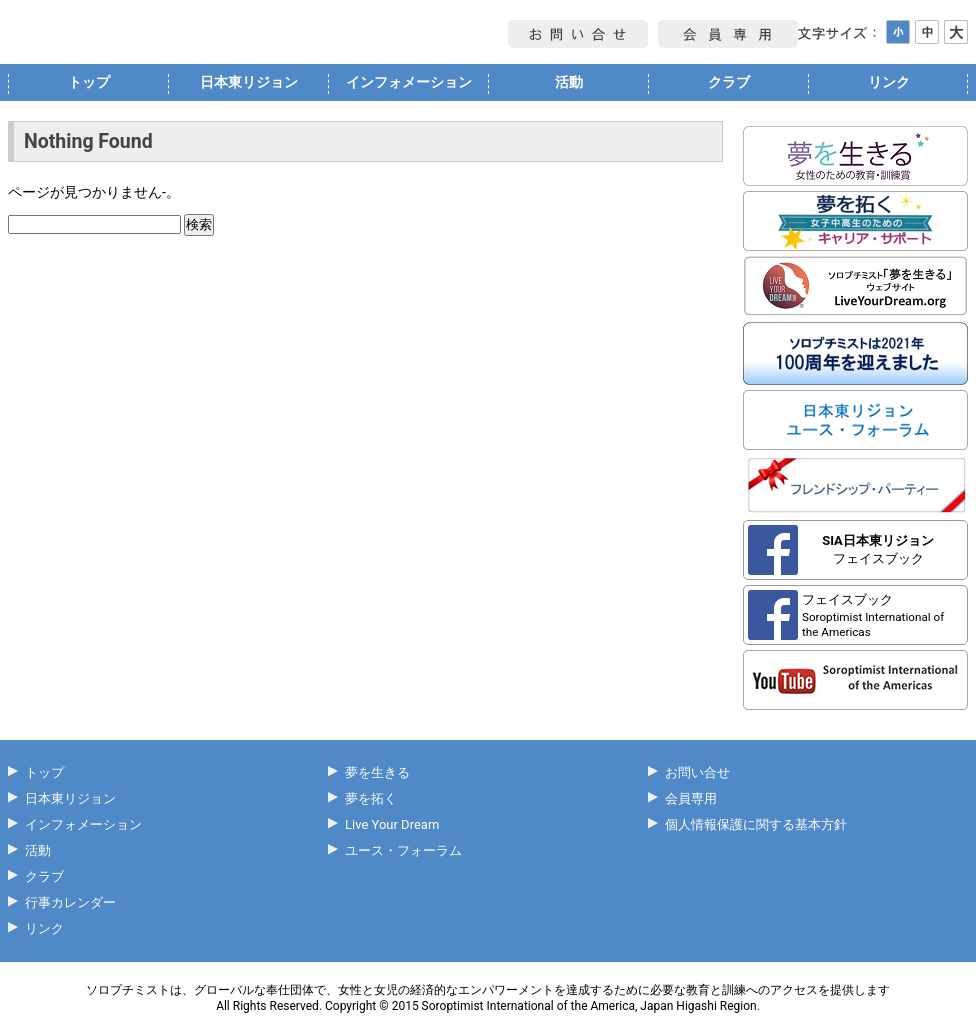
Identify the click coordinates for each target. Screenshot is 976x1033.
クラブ (729, 82)
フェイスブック (878, 549)
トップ (89, 82)
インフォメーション (409, 82)
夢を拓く (371, 798)
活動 (569, 82)
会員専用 (691, 798)
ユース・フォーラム (403, 850)
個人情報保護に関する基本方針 (756, 824)
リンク (889, 82)
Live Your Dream (392, 824)
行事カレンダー (70, 902)
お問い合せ (697, 772)
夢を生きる (377, 772)
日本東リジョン (249, 82)
